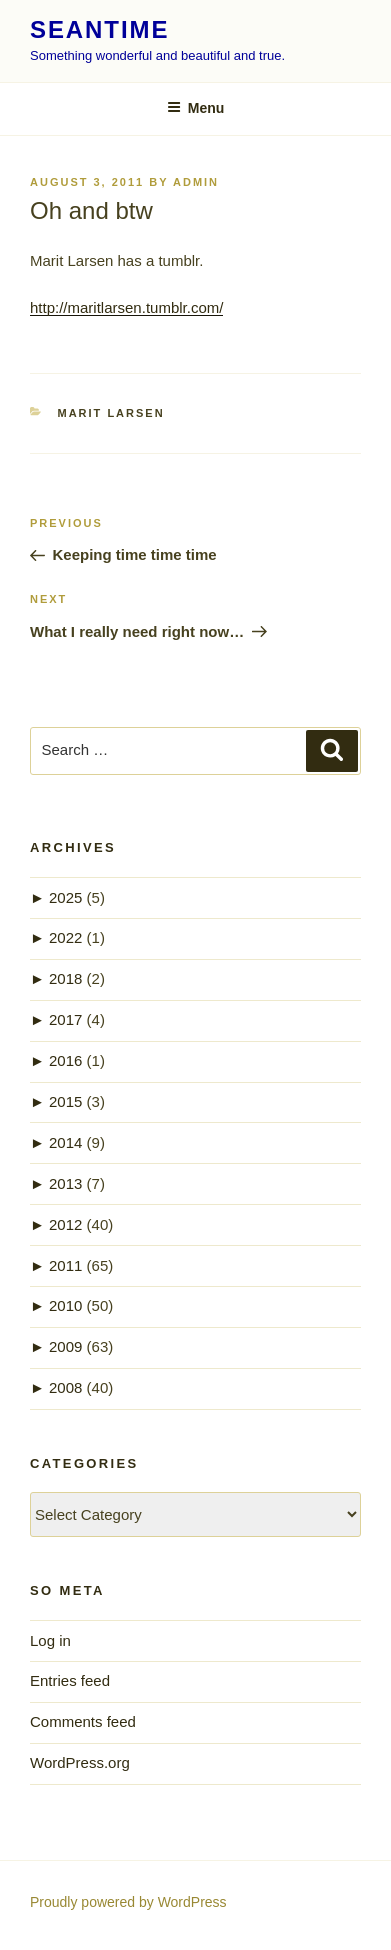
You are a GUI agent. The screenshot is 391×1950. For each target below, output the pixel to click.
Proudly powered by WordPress (128, 1902)
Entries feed (70, 1680)
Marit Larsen (111, 413)
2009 (65, 1346)
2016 (65, 1060)
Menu (196, 108)
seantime (99, 29)
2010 (65, 1305)
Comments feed (83, 1721)
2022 (65, 937)
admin (196, 182)
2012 (65, 1224)
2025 (65, 897)
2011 (65, 1265)
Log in (50, 1640)
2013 (65, 1183)
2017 (65, 1019)
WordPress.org (80, 1762)
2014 (65, 1142)
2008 (65, 1387)
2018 (65, 978)
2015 (65, 1101)
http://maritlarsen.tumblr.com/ (126, 307)
